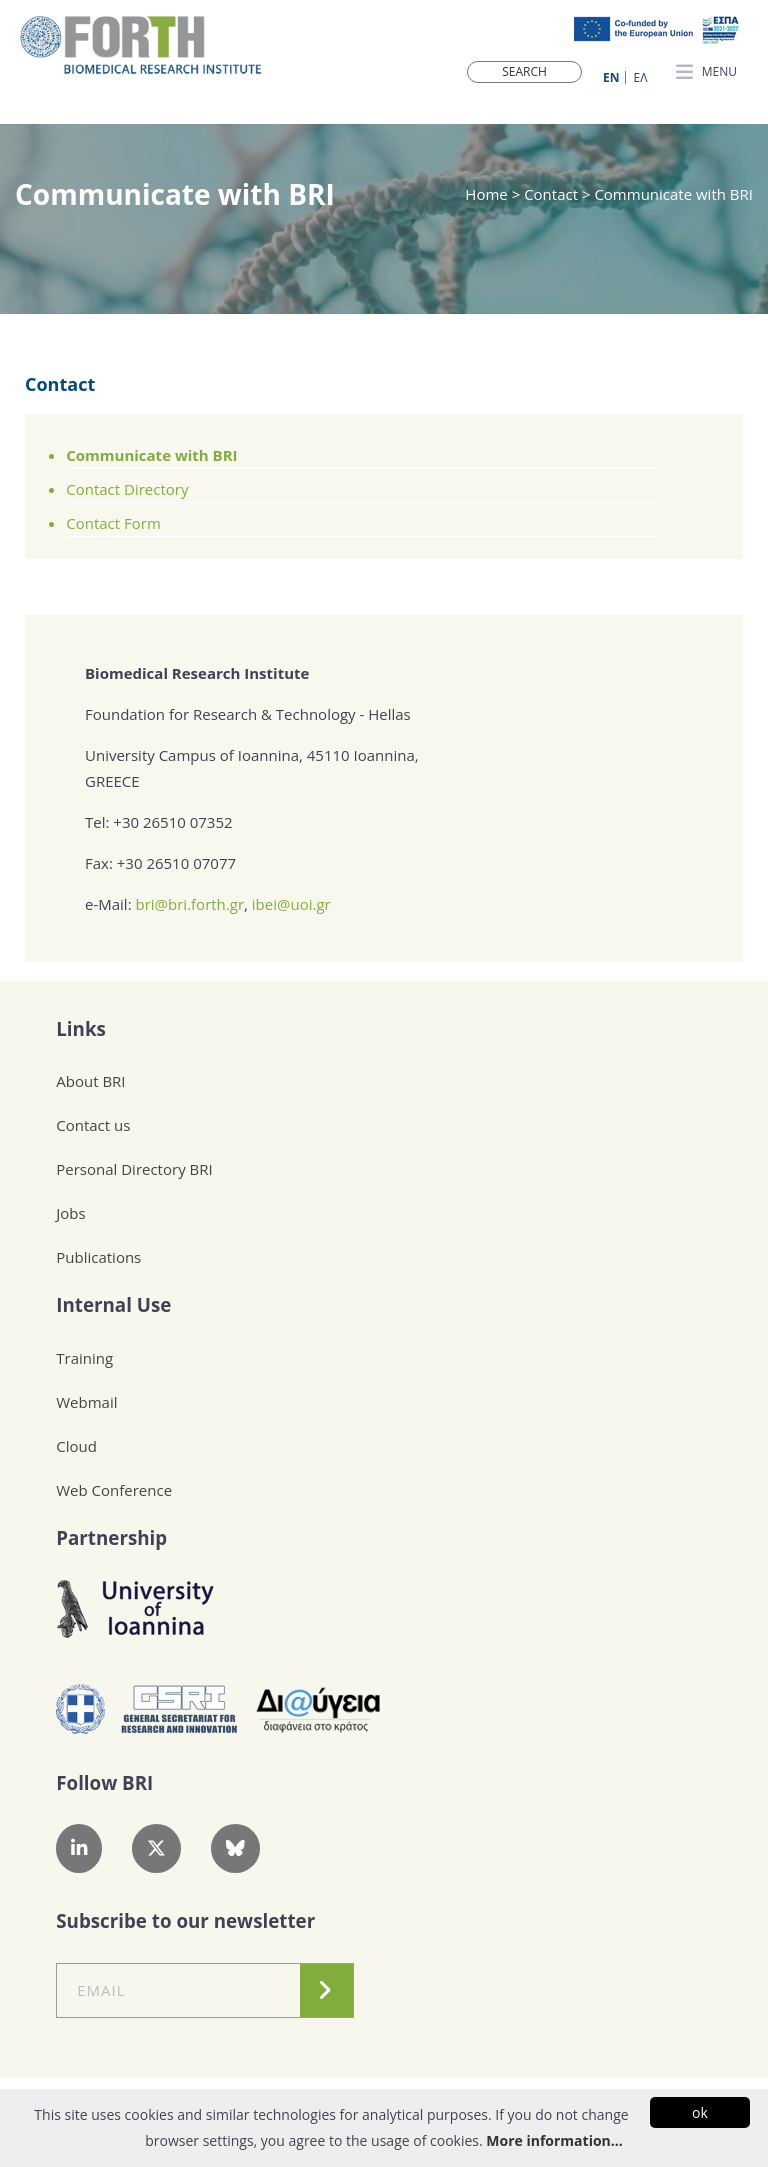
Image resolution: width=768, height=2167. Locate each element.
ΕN (611, 77)
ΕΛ (641, 77)
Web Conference (114, 1490)
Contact (60, 384)
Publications (98, 1257)
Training (84, 1358)
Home (488, 194)
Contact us (93, 1125)
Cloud (76, 1446)
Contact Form (113, 523)
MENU (706, 73)
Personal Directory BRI (134, 1169)
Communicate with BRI (151, 455)
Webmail (86, 1402)
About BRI (90, 1081)
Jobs (70, 1213)
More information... (554, 2140)
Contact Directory (127, 489)
